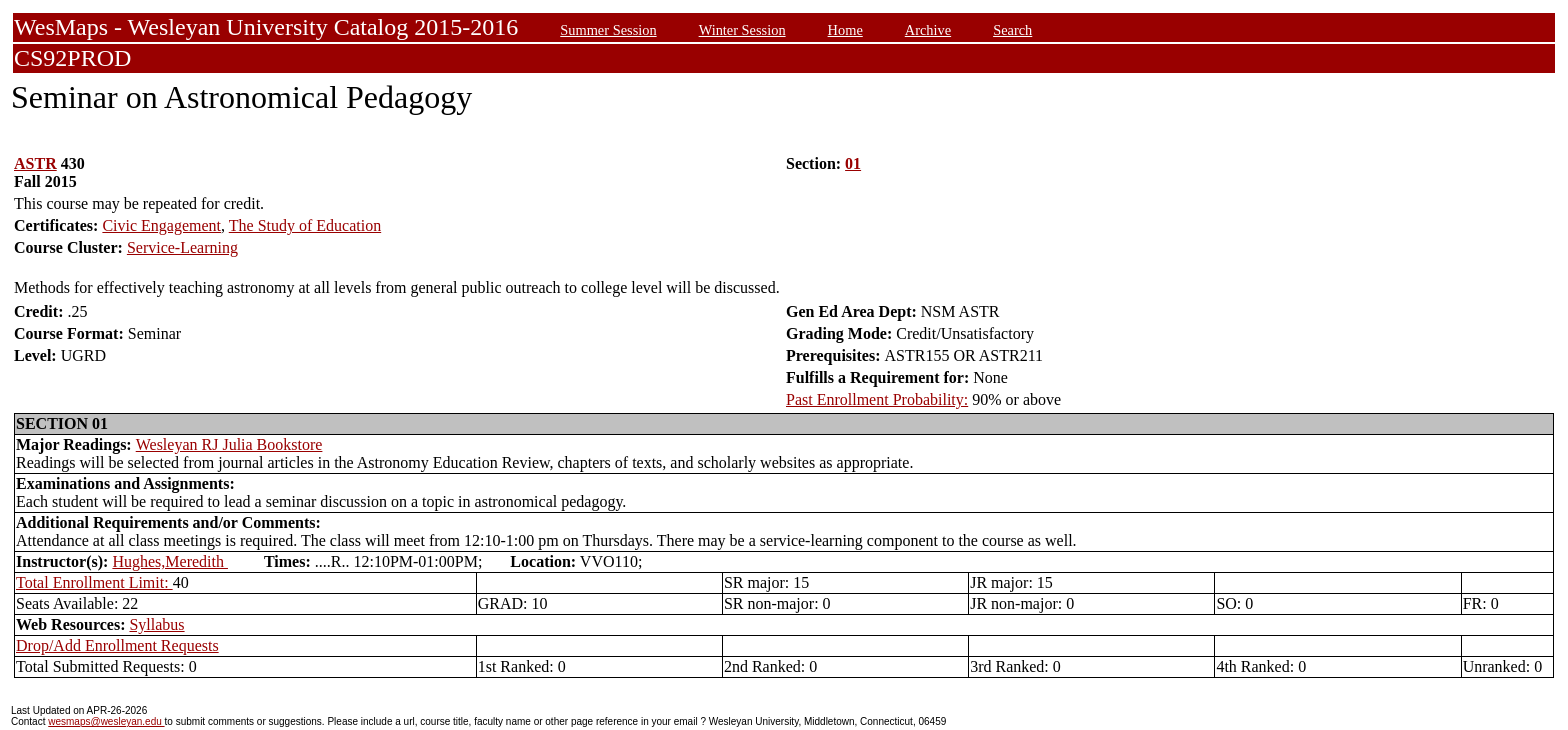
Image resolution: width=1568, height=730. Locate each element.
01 (853, 163)
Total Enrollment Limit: (94, 582)
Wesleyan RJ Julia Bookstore (229, 444)
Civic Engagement (161, 225)
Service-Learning (182, 247)
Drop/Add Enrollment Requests (117, 645)
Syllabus (156, 624)
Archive (928, 30)
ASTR (35, 163)
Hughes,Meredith (170, 561)
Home (845, 30)
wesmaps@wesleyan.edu (106, 721)
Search (1012, 30)
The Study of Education (305, 225)
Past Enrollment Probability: (877, 399)
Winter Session (742, 30)
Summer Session (608, 30)
